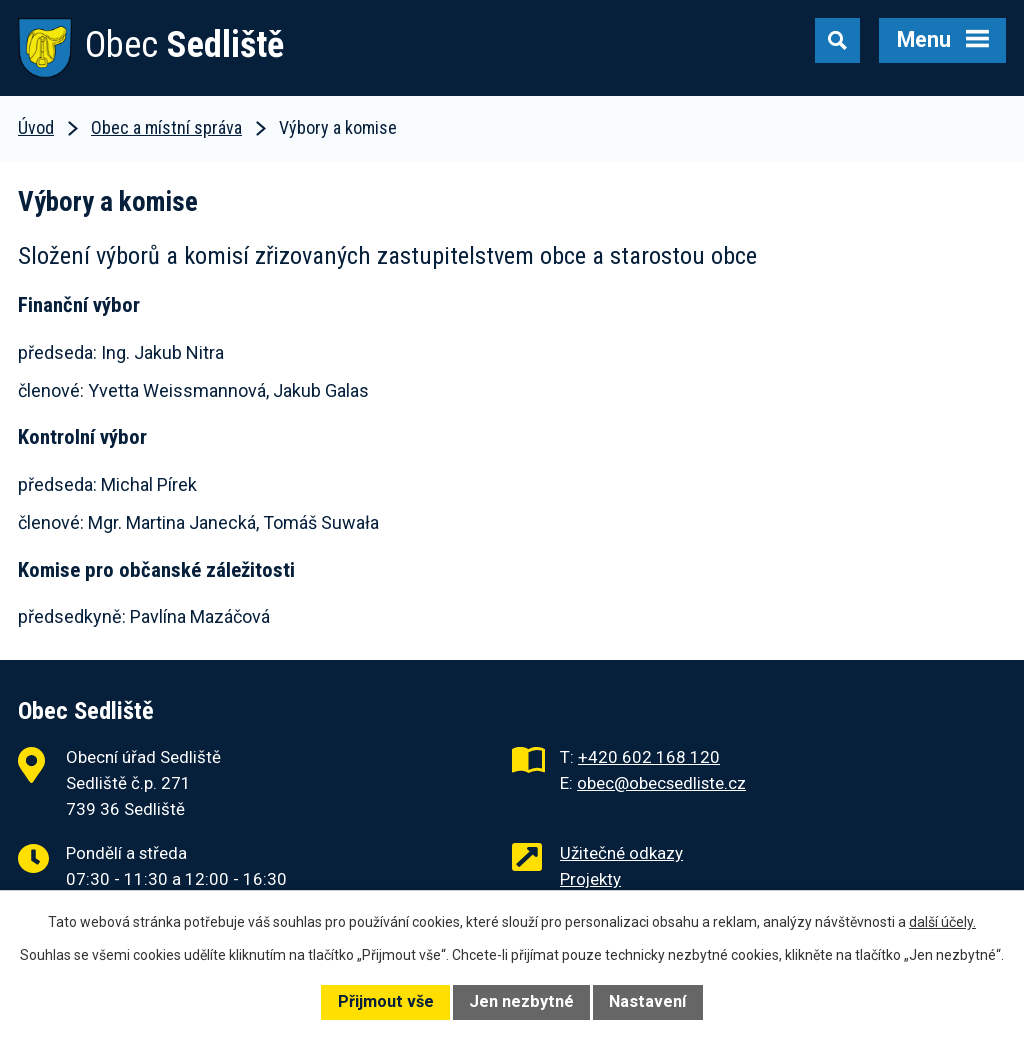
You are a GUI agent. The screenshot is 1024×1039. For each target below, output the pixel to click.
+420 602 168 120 (649, 757)
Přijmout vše (386, 1001)
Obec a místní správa (166, 127)
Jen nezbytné (521, 1001)
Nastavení (647, 1001)
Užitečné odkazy (621, 853)
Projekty (590, 879)
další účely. (942, 922)
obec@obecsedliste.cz (661, 783)
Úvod (36, 127)
